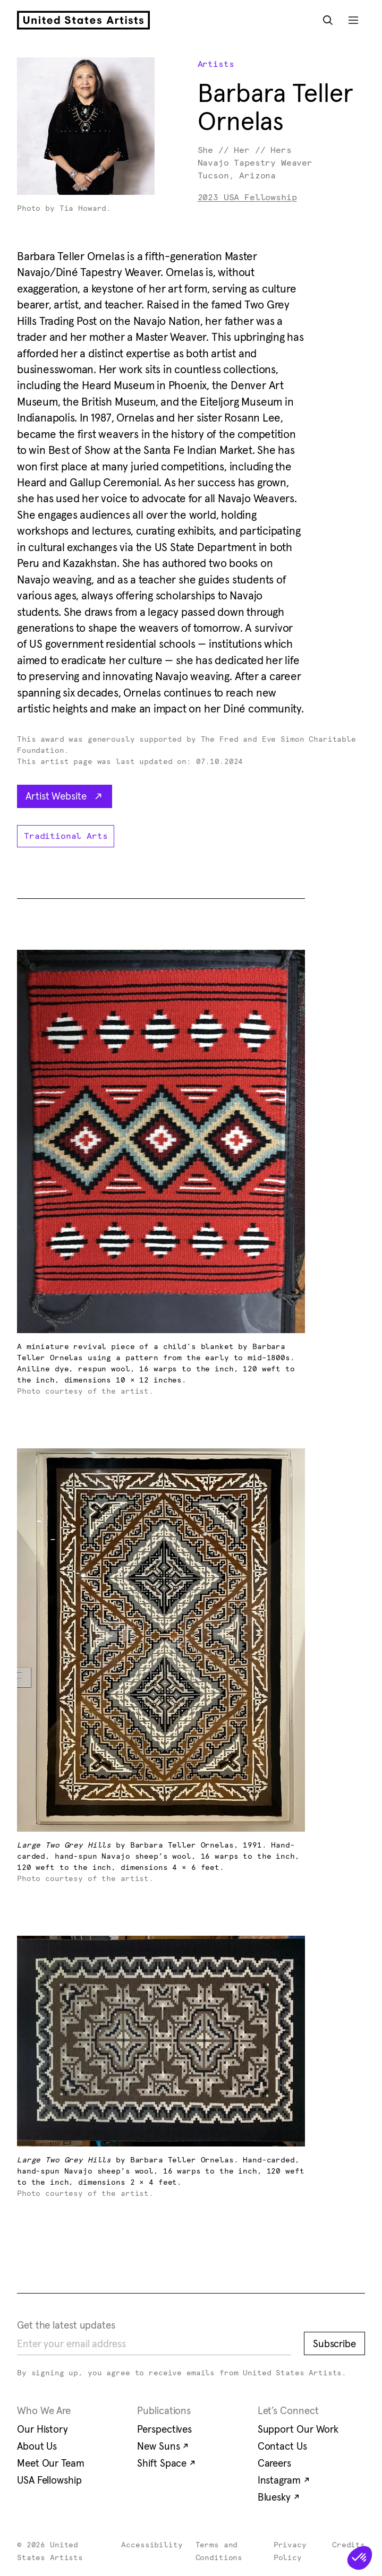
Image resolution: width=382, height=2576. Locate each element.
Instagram (284, 2480)
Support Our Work (298, 2429)
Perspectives (164, 2429)
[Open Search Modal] (327, 20)
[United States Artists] (83, 20)
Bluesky (279, 2497)
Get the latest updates (66, 2325)
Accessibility (151, 2545)
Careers (274, 2463)
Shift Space (166, 2463)
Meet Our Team (50, 2463)
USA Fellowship (49, 2480)
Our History (42, 2429)
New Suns (163, 2446)
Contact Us (282, 2446)
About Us (37, 2446)
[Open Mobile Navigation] (353, 20)
